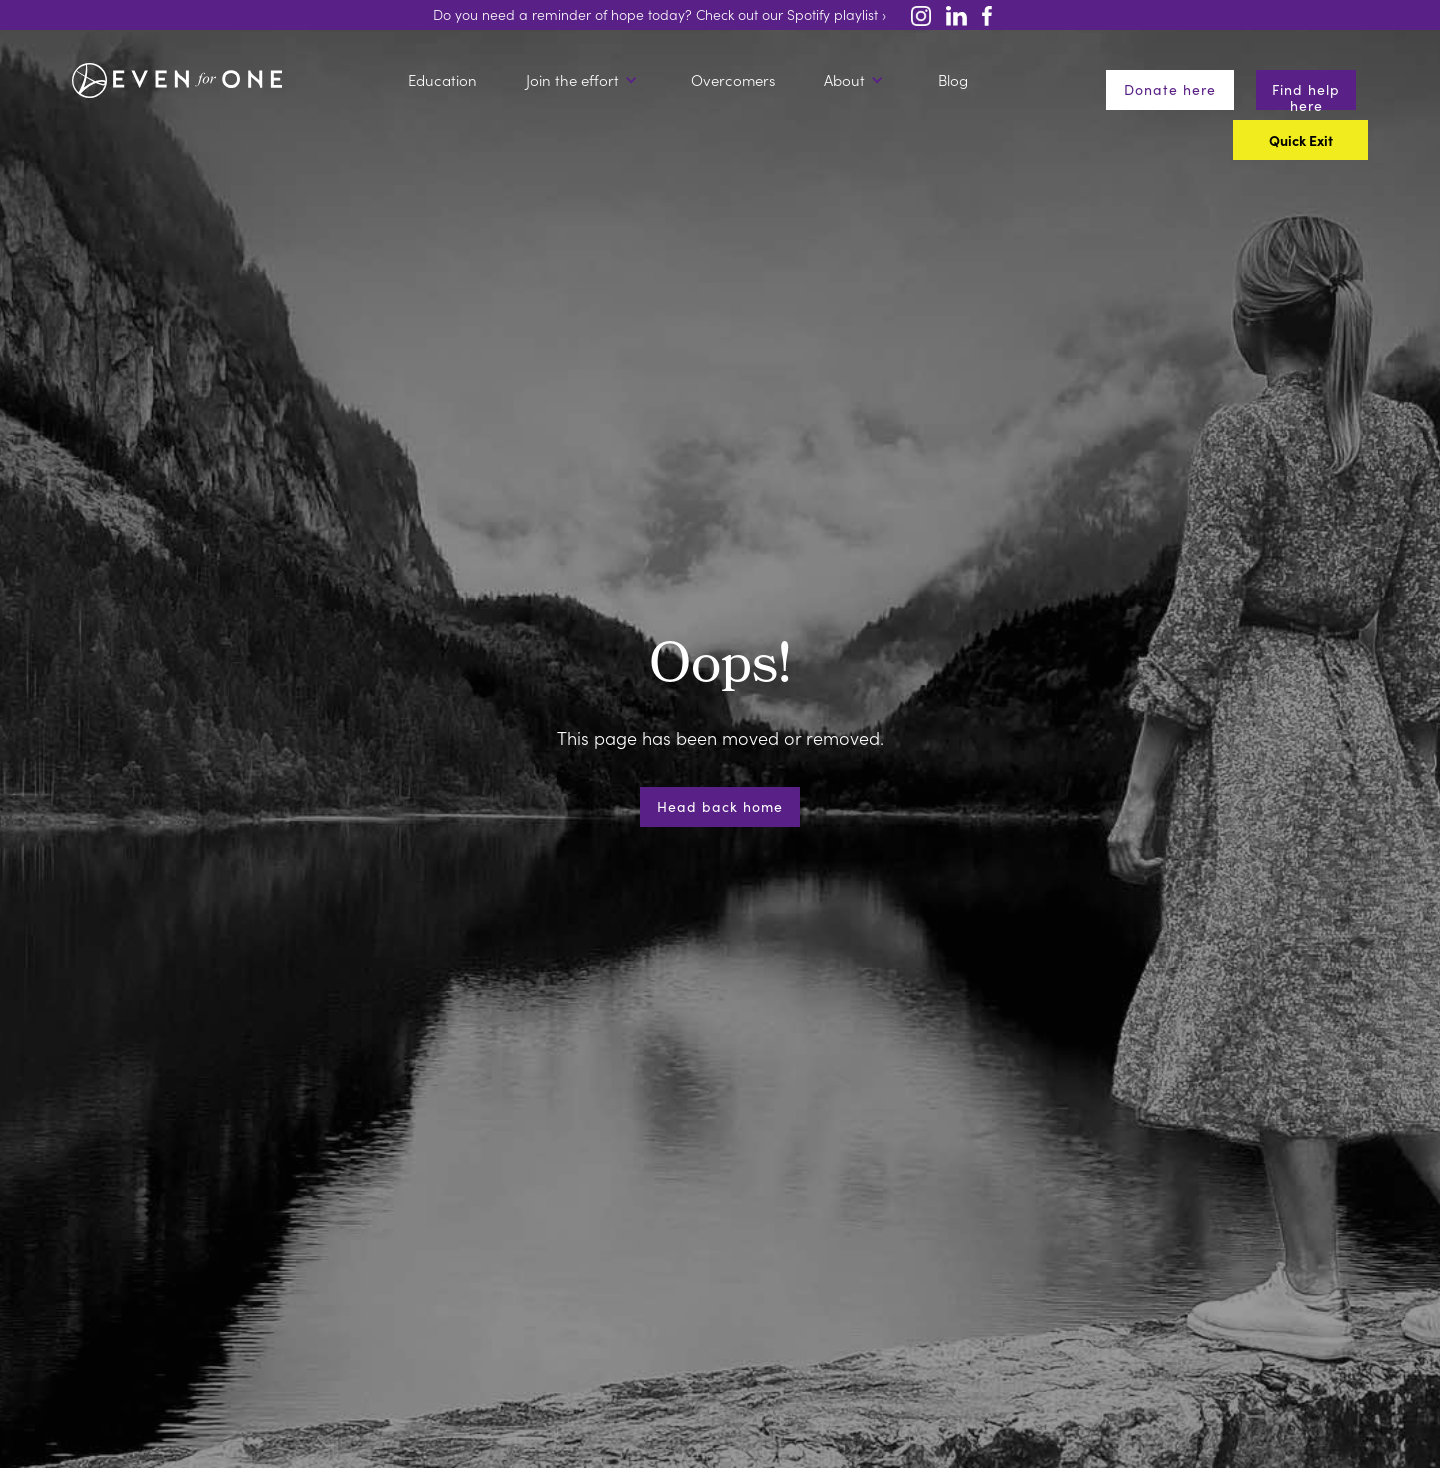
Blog (953, 80)
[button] (584, 80)
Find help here (1306, 95)
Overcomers (733, 80)
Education (442, 80)
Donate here (1170, 89)
